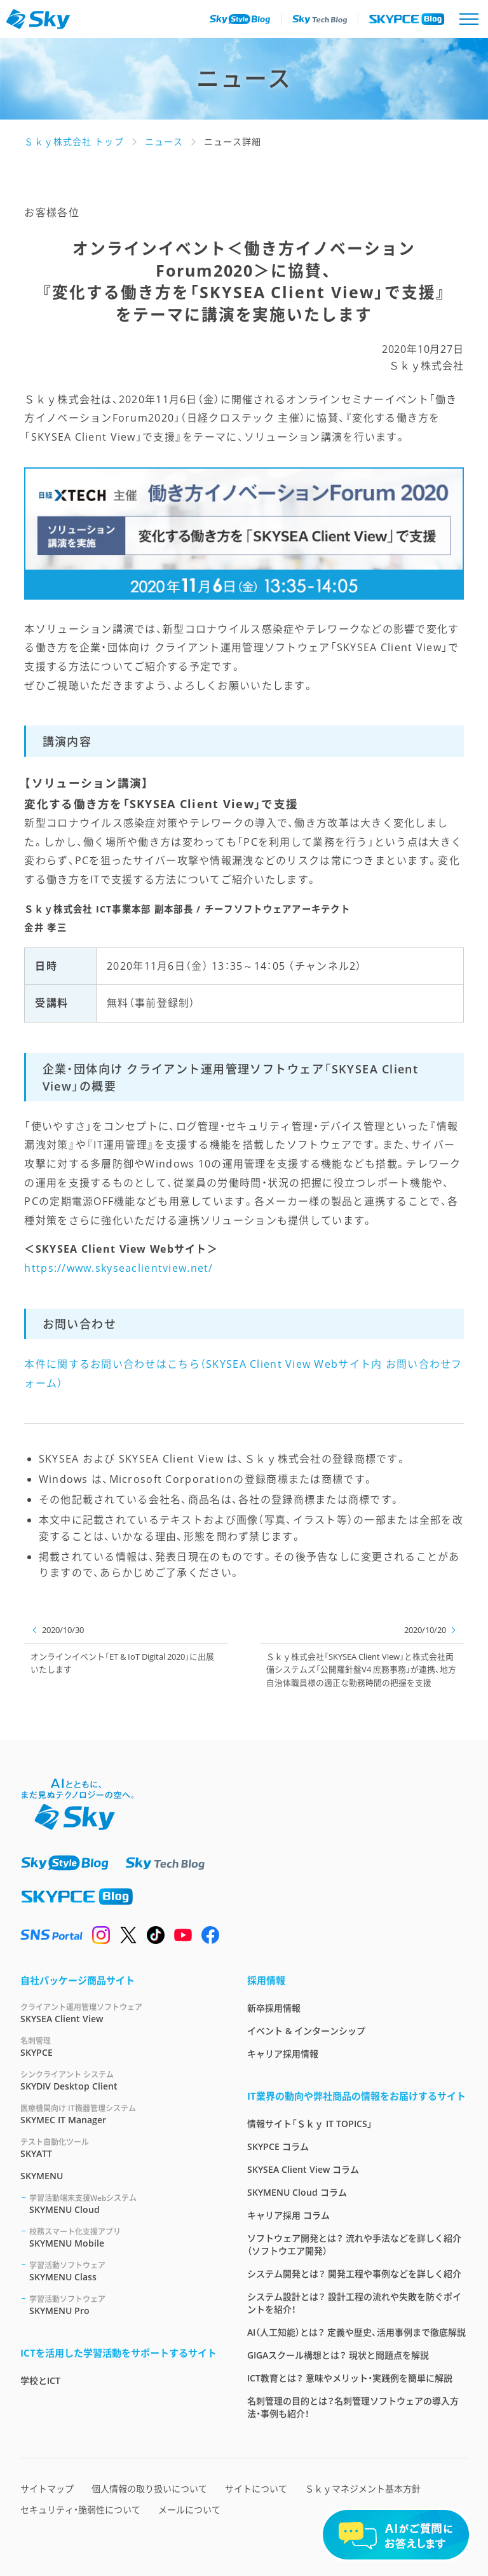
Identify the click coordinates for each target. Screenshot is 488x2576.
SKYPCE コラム (278, 2146)
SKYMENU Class (123, 2271)
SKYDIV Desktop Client (118, 2080)
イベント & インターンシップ (306, 2031)
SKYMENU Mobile (123, 2237)
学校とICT (40, 2380)
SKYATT (118, 2147)
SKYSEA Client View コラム (303, 2169)
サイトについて (256, 2489)
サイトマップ (47, 2489)
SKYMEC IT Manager (118, 2114)
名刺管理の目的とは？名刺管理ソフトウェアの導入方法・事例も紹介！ (353, 2407)
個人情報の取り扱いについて (149, 2489)
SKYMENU (41, 2176)
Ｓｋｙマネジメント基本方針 (363, 2489)
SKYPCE (118, 2046)
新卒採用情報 (274, 2008)
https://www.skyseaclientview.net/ (118, 1268)
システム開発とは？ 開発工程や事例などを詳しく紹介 (354, 2274)
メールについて (189, 2510)
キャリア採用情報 (282, 2054)
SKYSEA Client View (118, 2013)
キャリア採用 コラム (288, 2215)
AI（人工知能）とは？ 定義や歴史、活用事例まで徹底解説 (356, 2332)
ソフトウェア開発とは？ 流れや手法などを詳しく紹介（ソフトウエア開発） (354, 2244)
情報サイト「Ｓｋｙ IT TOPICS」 (309, 2124)
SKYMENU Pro (123, 2305)
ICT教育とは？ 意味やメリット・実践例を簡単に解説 (349, 2378)
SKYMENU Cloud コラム (297, 2192)
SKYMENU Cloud (123, 2203)
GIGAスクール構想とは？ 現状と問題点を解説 (338, 2355)
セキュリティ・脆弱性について (80, 2510)
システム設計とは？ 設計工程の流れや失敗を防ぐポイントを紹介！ (354, 2302)
